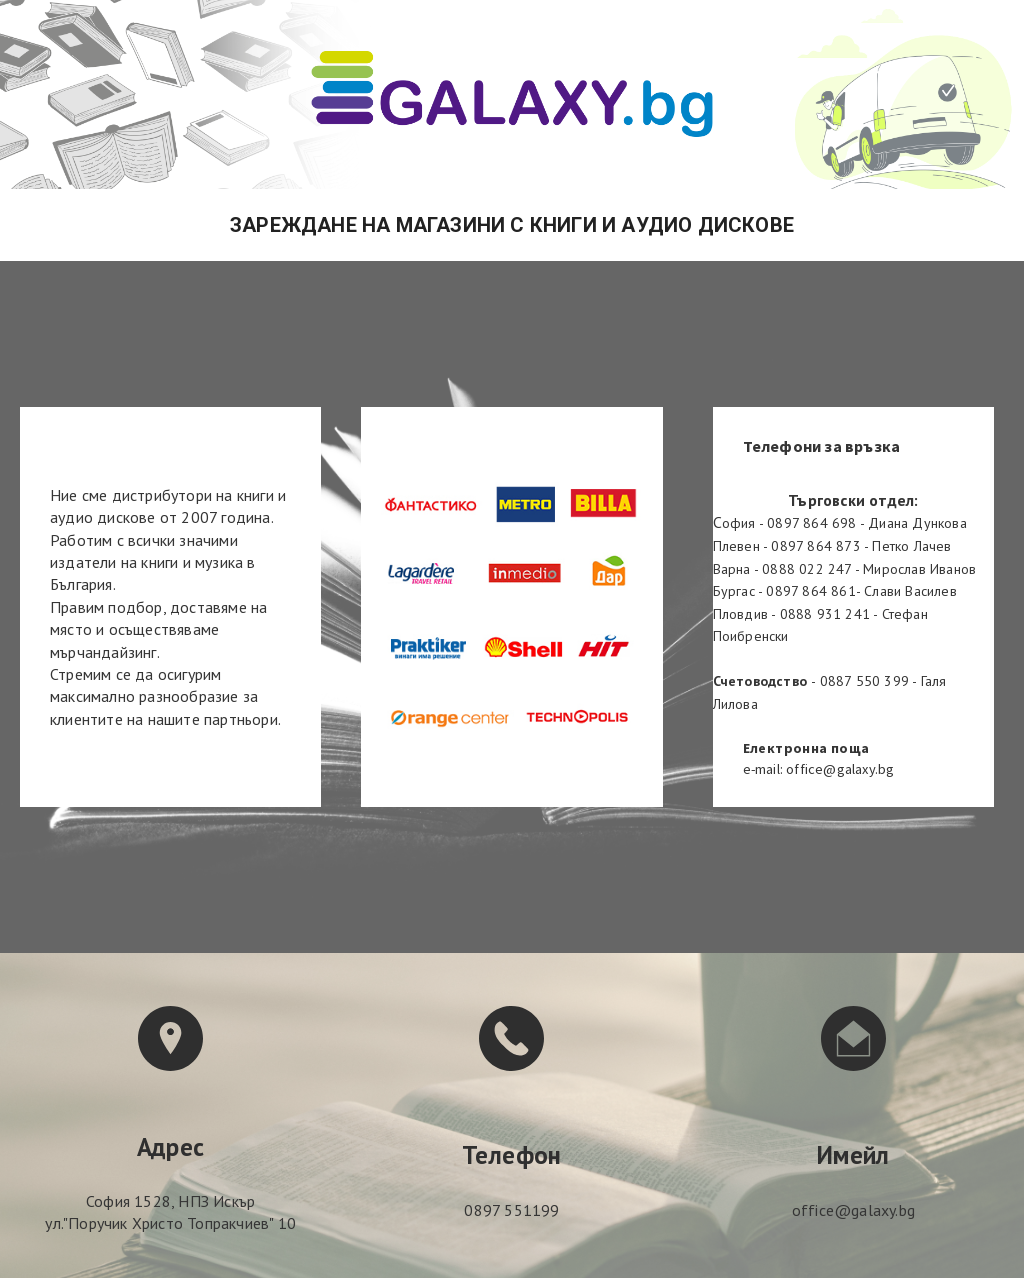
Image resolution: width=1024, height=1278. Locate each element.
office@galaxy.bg (853, 1210)
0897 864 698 (811, 523)
